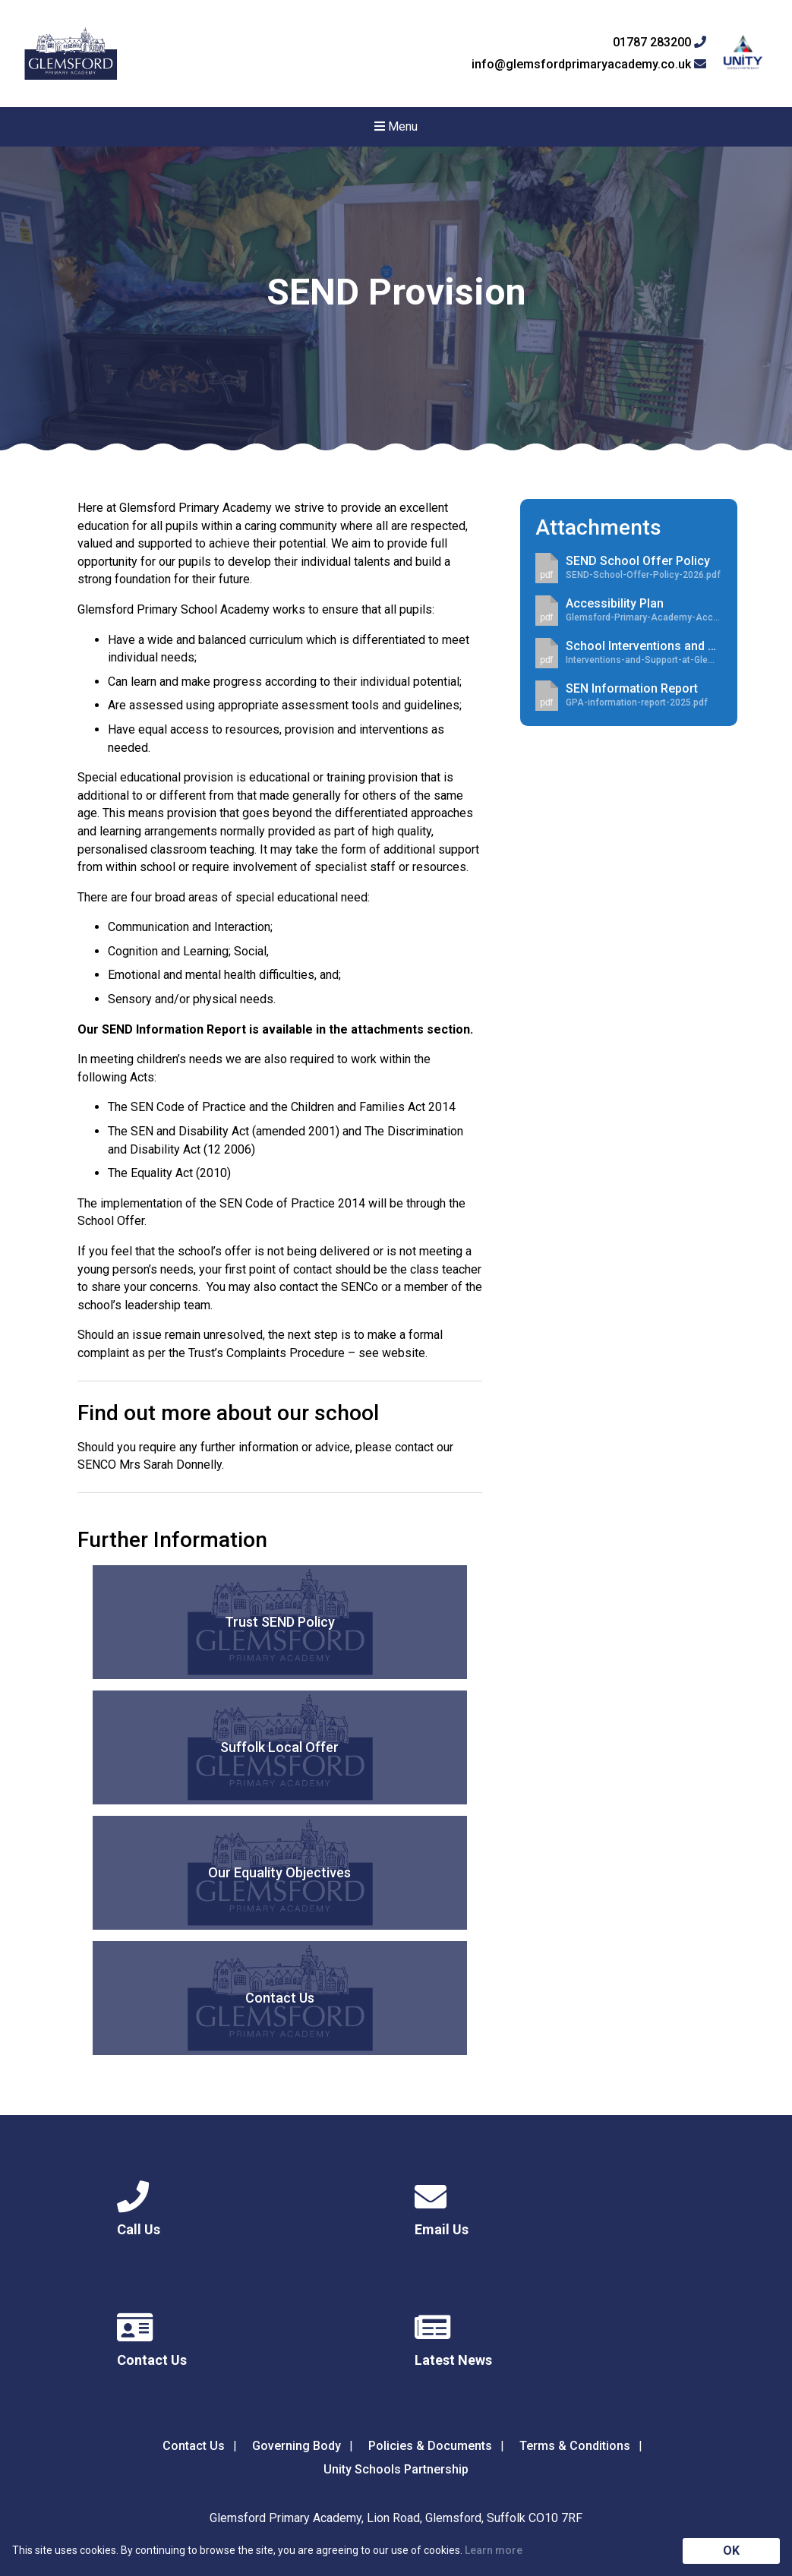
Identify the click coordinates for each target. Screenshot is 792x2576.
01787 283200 (659, 42)
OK (731, 2550)
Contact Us (194, 2446)
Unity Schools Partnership (396, 2469)
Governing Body (296, 2446)
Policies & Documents (430, 2446)
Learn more (493, 2550)
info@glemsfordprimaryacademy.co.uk (589, 64)
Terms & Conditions (574, 2446)
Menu (396, 126)
